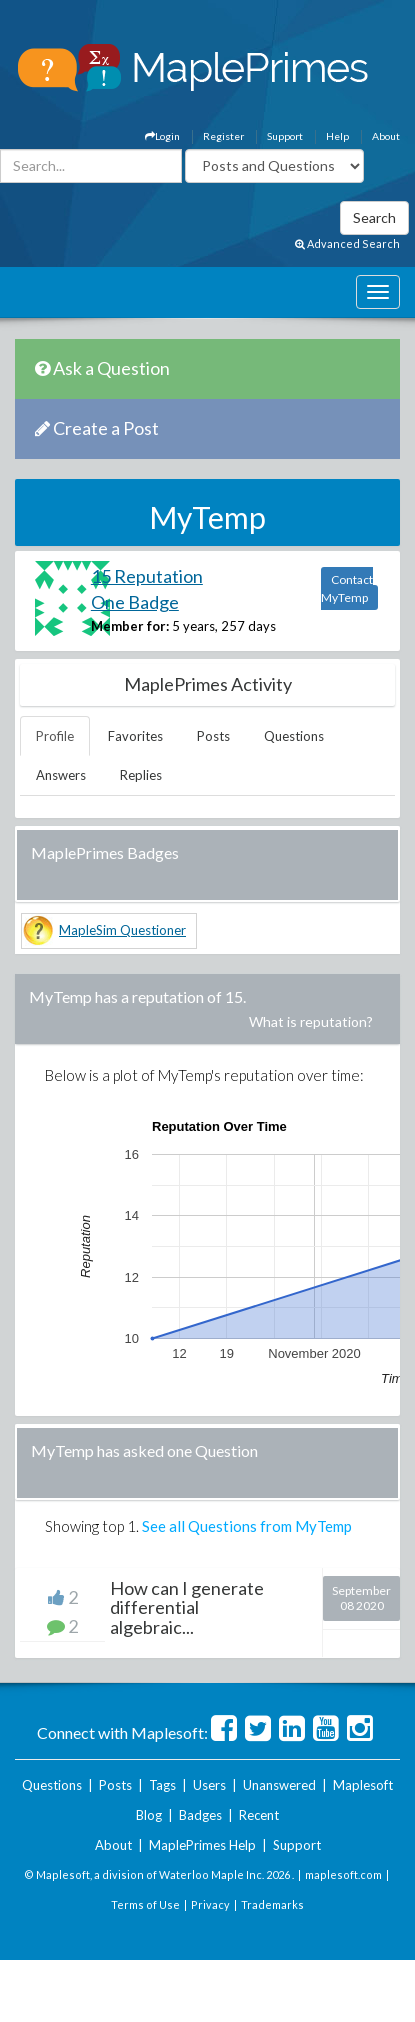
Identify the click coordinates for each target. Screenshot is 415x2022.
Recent (259, 1815)
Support (285, 136)
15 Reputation (147, 576)
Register (223, 136)
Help (337, 136)
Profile (55, 736)
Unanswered (279, 1785)
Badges (200, 1815)
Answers (61, 775)
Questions (294, 736)
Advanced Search (347, 243)
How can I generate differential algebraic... (187, 1608)
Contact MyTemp (347, 588)
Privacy (210, 1904)
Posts (213, 736)
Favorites (135, 736)
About (386, 136)
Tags (162, 1785)
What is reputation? (311, 1021)
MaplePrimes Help (202, 1845)
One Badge (135, 602)
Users (209, 1785)
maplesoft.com (343, 1874)
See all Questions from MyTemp (247, 1526)
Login (162, 136)
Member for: (130, 626)
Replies (141, 775)
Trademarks (272, 1904)
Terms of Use (145, 1904)
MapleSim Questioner (122, 930)
